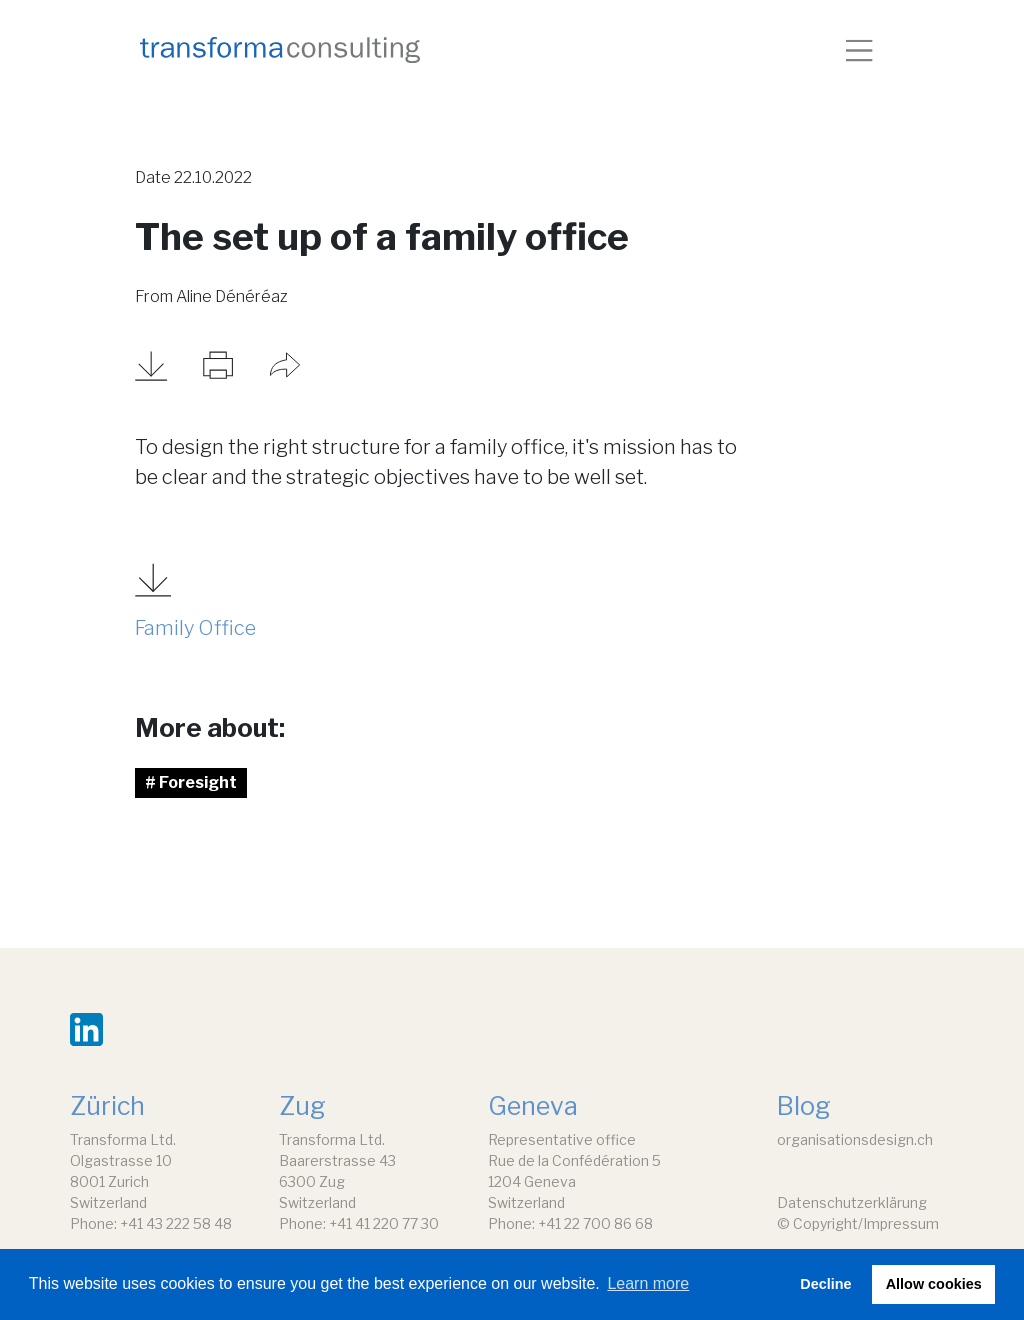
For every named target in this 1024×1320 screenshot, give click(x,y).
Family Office (195, 628)
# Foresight (191, 782)
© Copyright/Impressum (858, 1223)
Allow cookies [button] (934, 1284)
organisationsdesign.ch (855, 1139)
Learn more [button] (648, 1283)
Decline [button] (825, 1284)
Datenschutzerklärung (852, 1202)
